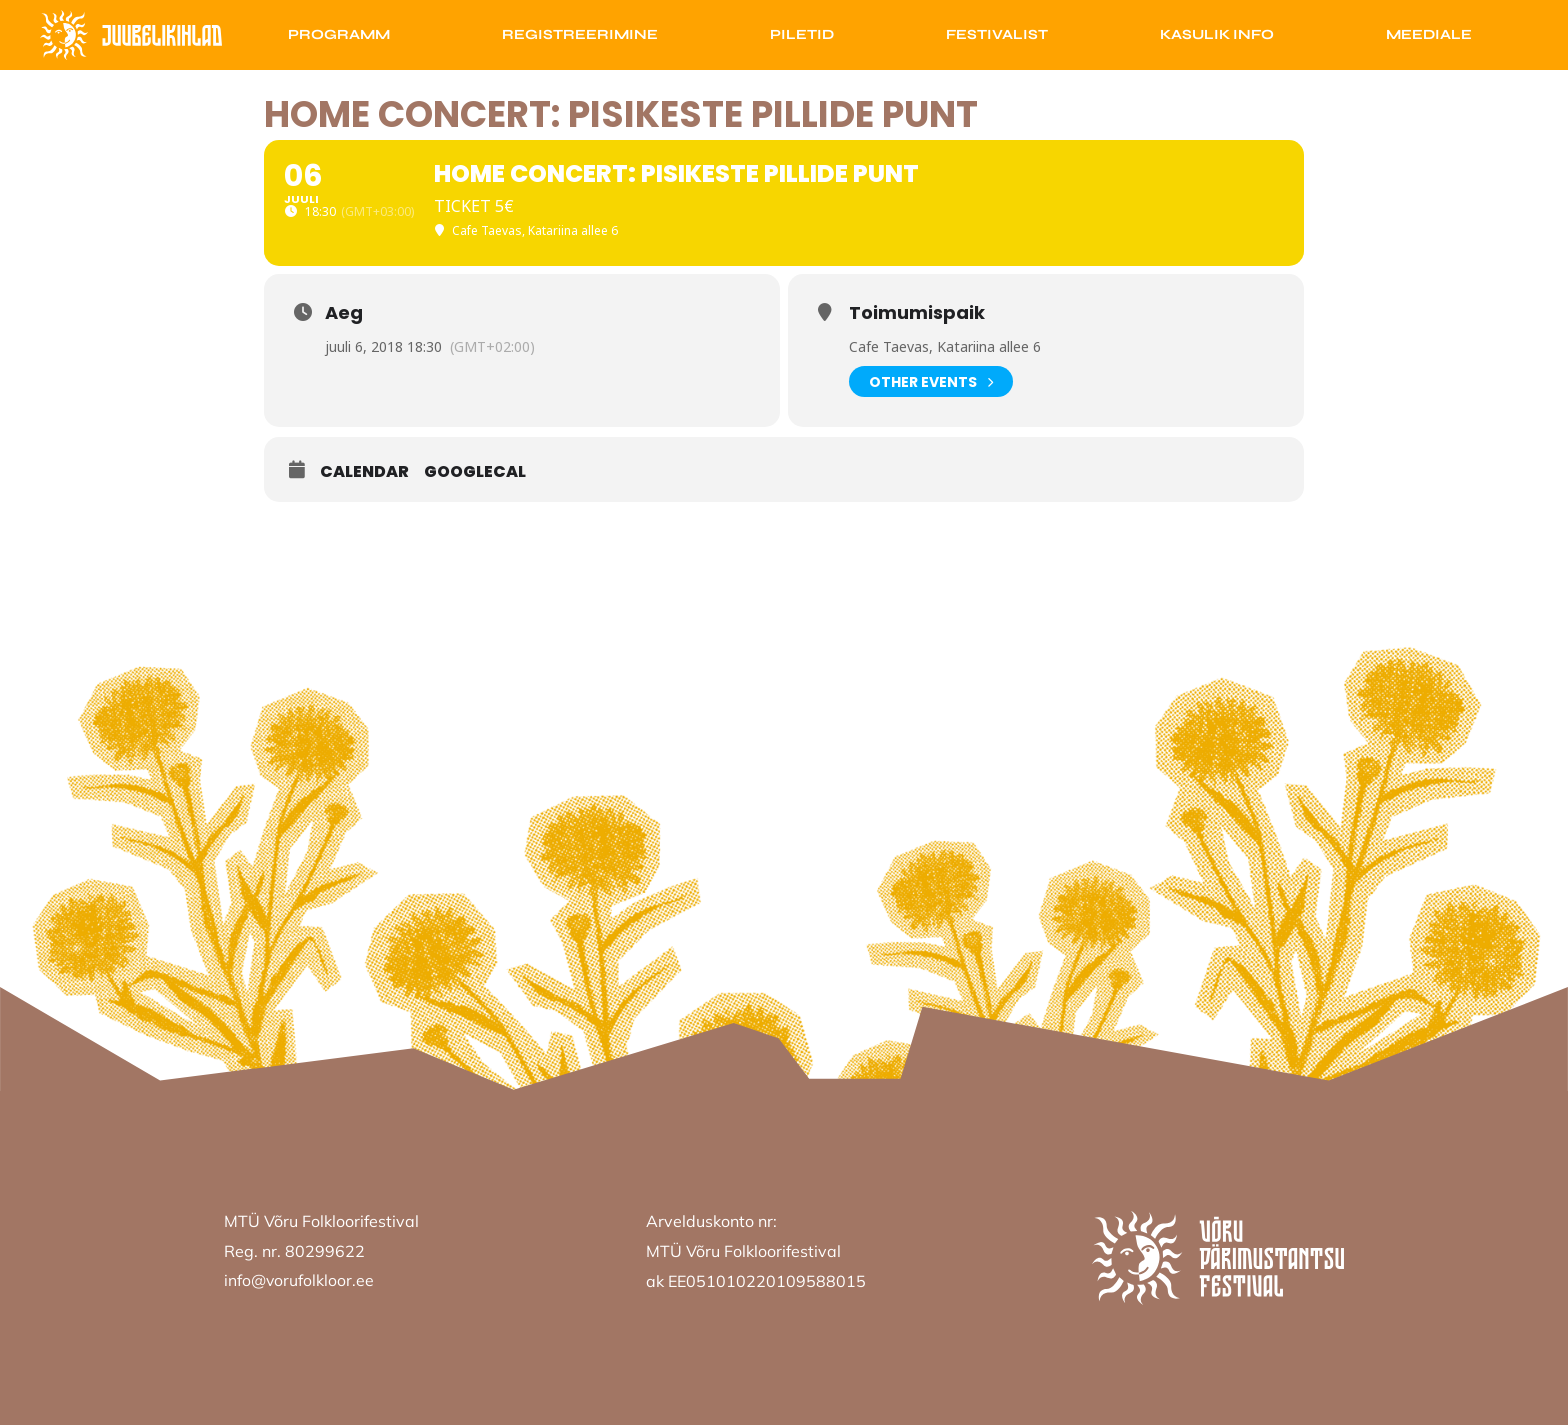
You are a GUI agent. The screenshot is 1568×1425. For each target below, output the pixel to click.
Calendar (364, 472)
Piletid (802, 34)
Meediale (1429, 34)
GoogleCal (475, 472)
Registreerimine (580, 34)
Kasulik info (1217, 34)
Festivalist (997, 34)
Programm (339, 34)
